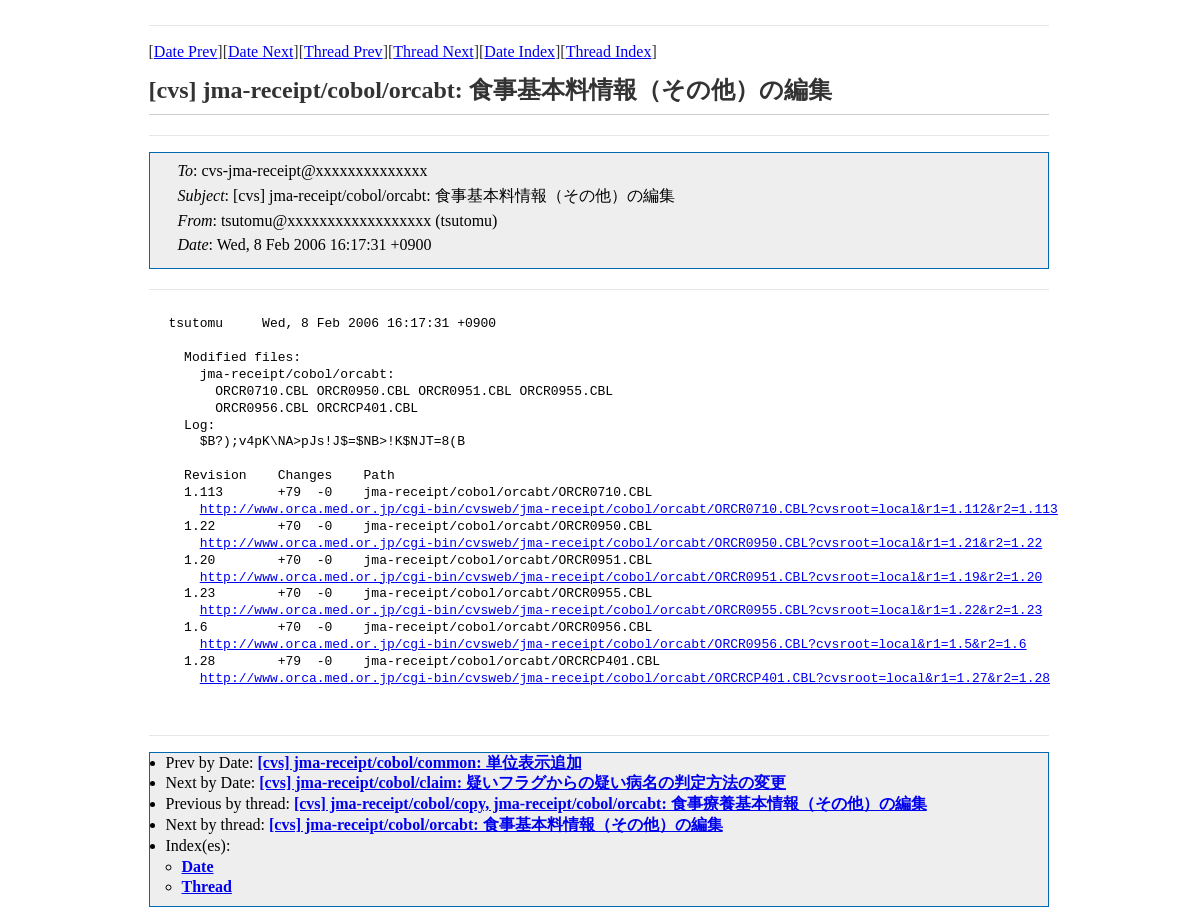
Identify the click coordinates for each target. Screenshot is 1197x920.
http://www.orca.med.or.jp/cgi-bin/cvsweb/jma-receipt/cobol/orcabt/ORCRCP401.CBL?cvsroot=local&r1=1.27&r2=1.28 (625, 679)
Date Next (260, 51)
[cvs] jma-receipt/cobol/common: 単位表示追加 (419, 762)
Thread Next (433, 51)
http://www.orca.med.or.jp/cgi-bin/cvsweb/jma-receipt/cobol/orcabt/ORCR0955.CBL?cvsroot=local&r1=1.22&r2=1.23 (621, 611)
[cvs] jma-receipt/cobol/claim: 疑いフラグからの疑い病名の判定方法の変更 (522, 782)
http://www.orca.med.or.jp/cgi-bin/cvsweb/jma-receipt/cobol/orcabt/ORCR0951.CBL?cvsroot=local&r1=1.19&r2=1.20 (621, 578)
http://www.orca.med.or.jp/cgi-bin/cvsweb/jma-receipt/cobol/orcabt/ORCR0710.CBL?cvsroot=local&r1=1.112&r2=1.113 (629, 510)
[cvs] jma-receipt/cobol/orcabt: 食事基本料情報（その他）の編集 (496, 824)
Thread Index (609, 51)
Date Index (519, 51)
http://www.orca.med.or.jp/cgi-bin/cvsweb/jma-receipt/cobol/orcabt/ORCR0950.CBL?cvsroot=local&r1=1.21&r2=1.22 (621, 544)
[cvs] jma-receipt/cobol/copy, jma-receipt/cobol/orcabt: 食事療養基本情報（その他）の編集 (610, 803)
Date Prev (186, 51)
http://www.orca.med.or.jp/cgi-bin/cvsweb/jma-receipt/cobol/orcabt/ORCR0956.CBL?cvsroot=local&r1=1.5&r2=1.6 (613, 645)
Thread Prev (343, 51)
